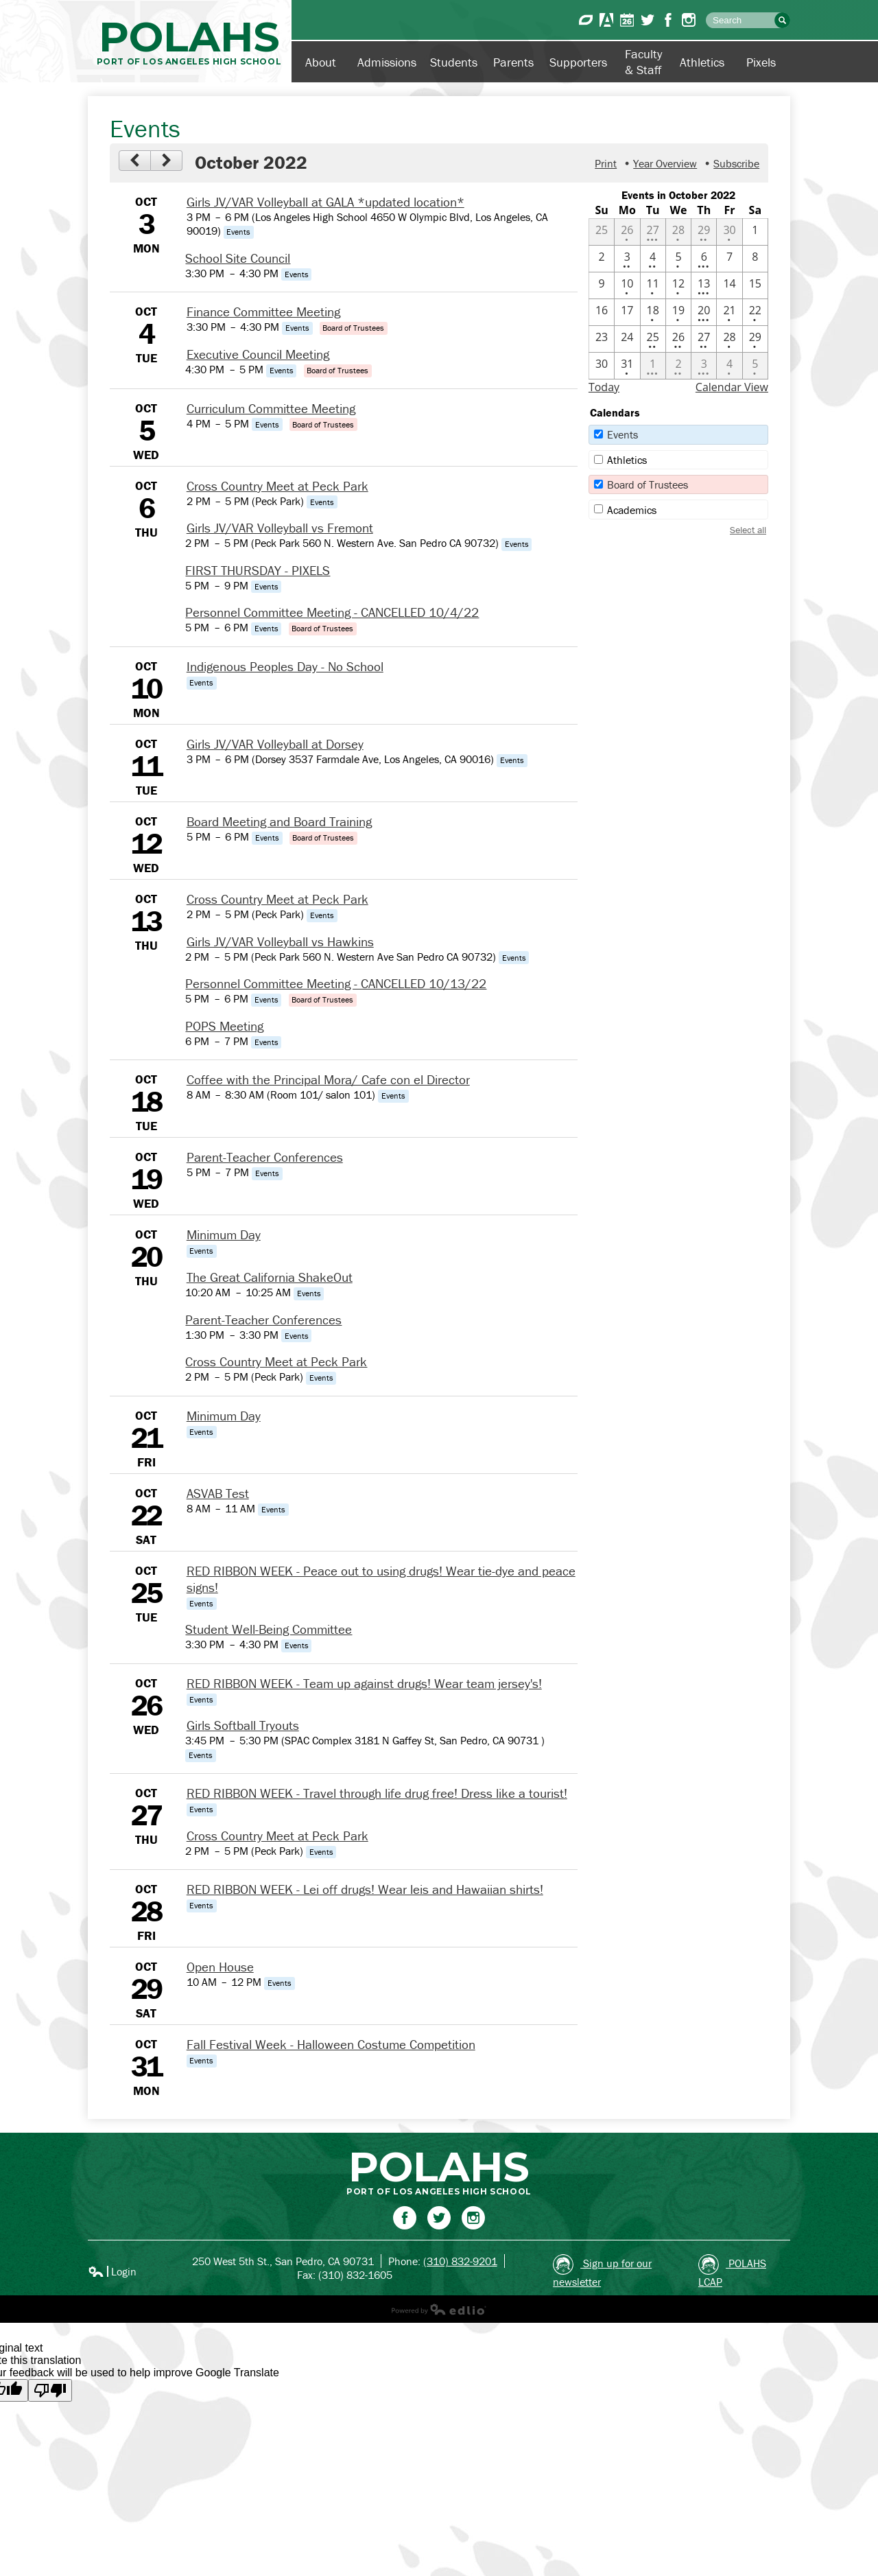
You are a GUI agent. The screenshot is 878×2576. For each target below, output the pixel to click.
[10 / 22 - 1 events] (755, 312)
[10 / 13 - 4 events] (703, 285)
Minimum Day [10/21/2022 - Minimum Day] (224, 1415)
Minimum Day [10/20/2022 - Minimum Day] (224, 1234)
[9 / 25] (601, 232)
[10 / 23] (601, 339)
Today (604, 387)
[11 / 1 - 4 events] (653, 365)
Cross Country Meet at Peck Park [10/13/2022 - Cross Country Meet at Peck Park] (277, 899)
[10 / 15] (755, 285)
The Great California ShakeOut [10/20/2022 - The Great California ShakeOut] (270, 1277)
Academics (631, 510)
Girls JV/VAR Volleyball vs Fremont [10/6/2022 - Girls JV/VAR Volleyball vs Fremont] (280, 527)
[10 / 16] (601, 312)
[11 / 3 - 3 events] (703, 365)
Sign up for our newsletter (602, 2271)
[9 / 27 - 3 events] (653, 232)
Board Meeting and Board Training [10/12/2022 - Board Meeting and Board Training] (279, 821)
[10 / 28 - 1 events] (729, 339)
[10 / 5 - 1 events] (678, 258)
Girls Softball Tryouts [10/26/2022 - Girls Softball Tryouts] (243, 1725)
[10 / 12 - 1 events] (678, 285)
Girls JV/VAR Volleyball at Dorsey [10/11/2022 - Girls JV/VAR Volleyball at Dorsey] (275, 744)
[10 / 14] (729, 285)
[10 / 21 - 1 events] (729, 312)
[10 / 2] (601, 258)
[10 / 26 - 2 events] (678, 339)
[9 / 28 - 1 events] (678, 232)
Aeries (606, 20)
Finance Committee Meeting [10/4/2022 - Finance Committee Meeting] (263, 311)
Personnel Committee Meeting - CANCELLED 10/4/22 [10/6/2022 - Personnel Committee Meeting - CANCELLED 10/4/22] (332, 612)
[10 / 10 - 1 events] (627, 285)
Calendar (627, 20)
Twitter (647, 20)
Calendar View (732, 387)
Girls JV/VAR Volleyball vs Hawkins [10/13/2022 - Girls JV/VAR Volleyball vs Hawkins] (280, 941)
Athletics (627, 460)
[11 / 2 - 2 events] (678, 365)
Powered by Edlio (439, 2309)
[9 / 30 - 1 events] (729, 232)
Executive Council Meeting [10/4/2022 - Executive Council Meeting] (258, 354)
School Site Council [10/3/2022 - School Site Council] (237, 258)
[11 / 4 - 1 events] (729, 365)
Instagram (689, 20)
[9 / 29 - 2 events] (703, 232)
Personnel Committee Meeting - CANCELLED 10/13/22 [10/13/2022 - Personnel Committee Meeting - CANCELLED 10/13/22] (335, 983)
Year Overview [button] (665, 163)
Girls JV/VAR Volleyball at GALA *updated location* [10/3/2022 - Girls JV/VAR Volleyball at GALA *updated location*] (325, 202)
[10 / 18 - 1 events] (653, 312)
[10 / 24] (627, 339)
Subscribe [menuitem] (736, 163)
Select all (748, 530)
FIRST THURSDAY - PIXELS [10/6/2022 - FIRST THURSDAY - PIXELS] (257, 570)
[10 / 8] (755, 258)
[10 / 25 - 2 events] (653, 339)
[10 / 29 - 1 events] (755, 339)
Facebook (668, 20)
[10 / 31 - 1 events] (627, 365)
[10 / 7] (729, 258)
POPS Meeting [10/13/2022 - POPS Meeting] (224, 1026)
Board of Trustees (647, 484)
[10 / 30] (601, 365)
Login (112, 2271)
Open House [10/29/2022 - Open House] (220, 1966)
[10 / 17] (627, 312)
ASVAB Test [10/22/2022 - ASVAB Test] (218, 1493)
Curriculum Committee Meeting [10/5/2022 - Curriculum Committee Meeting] (271, 408)
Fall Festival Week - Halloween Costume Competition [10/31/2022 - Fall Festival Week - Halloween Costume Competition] (331, 2044)
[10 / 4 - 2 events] (653, 258)
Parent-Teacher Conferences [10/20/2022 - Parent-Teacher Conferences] (263, 1319)
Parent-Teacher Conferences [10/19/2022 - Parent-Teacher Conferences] (265, 1157)
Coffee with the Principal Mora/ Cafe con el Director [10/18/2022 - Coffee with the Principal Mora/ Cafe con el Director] (328, 1079)
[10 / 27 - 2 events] (703, 339)
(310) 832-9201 (460, 2261)
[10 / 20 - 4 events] (703, 312)
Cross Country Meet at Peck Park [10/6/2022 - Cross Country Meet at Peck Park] (277, 486)
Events (622, 434)
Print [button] (606, 163)
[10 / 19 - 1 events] (678, 312)
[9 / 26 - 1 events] (627, 232)
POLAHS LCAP (732, 2271)
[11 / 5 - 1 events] (755, 365)
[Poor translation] (50, 2390)
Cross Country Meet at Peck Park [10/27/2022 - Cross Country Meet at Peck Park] (277, 1835)
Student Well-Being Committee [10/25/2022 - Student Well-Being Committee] (268, 1629)
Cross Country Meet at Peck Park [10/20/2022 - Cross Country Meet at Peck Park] (276, 1361)
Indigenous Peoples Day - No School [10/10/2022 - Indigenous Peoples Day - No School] (285, 666)
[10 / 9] (601, 285)
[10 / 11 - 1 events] (653, 285)
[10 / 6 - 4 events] (703, 258)
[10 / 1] (755, 232)
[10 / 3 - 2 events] (627, 258)
